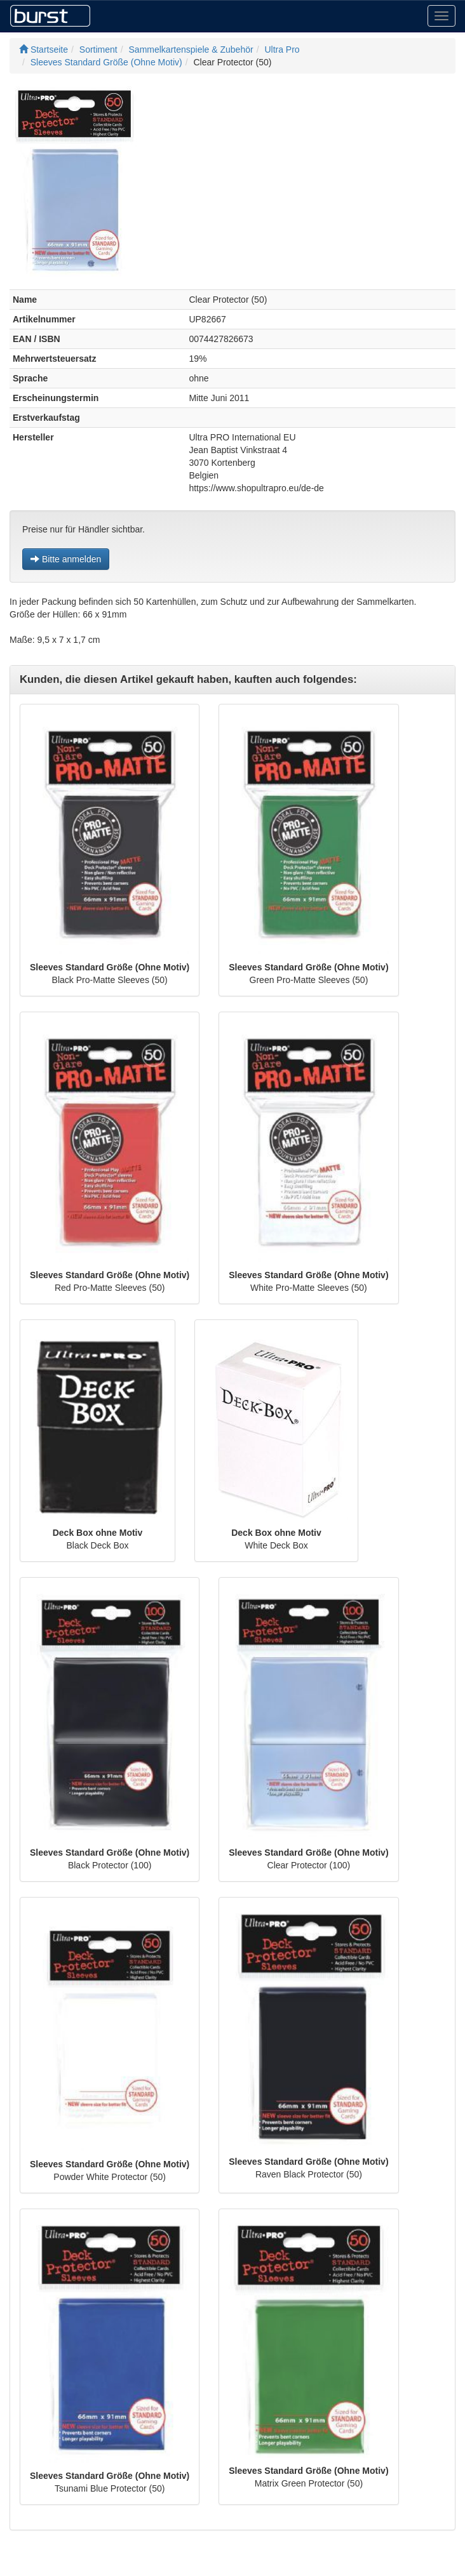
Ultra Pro (281, 49)
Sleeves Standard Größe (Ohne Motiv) (106, 62)
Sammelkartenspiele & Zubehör (191, 49)
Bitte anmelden (65, 559)
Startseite (43, 49)
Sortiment (98, 49)
